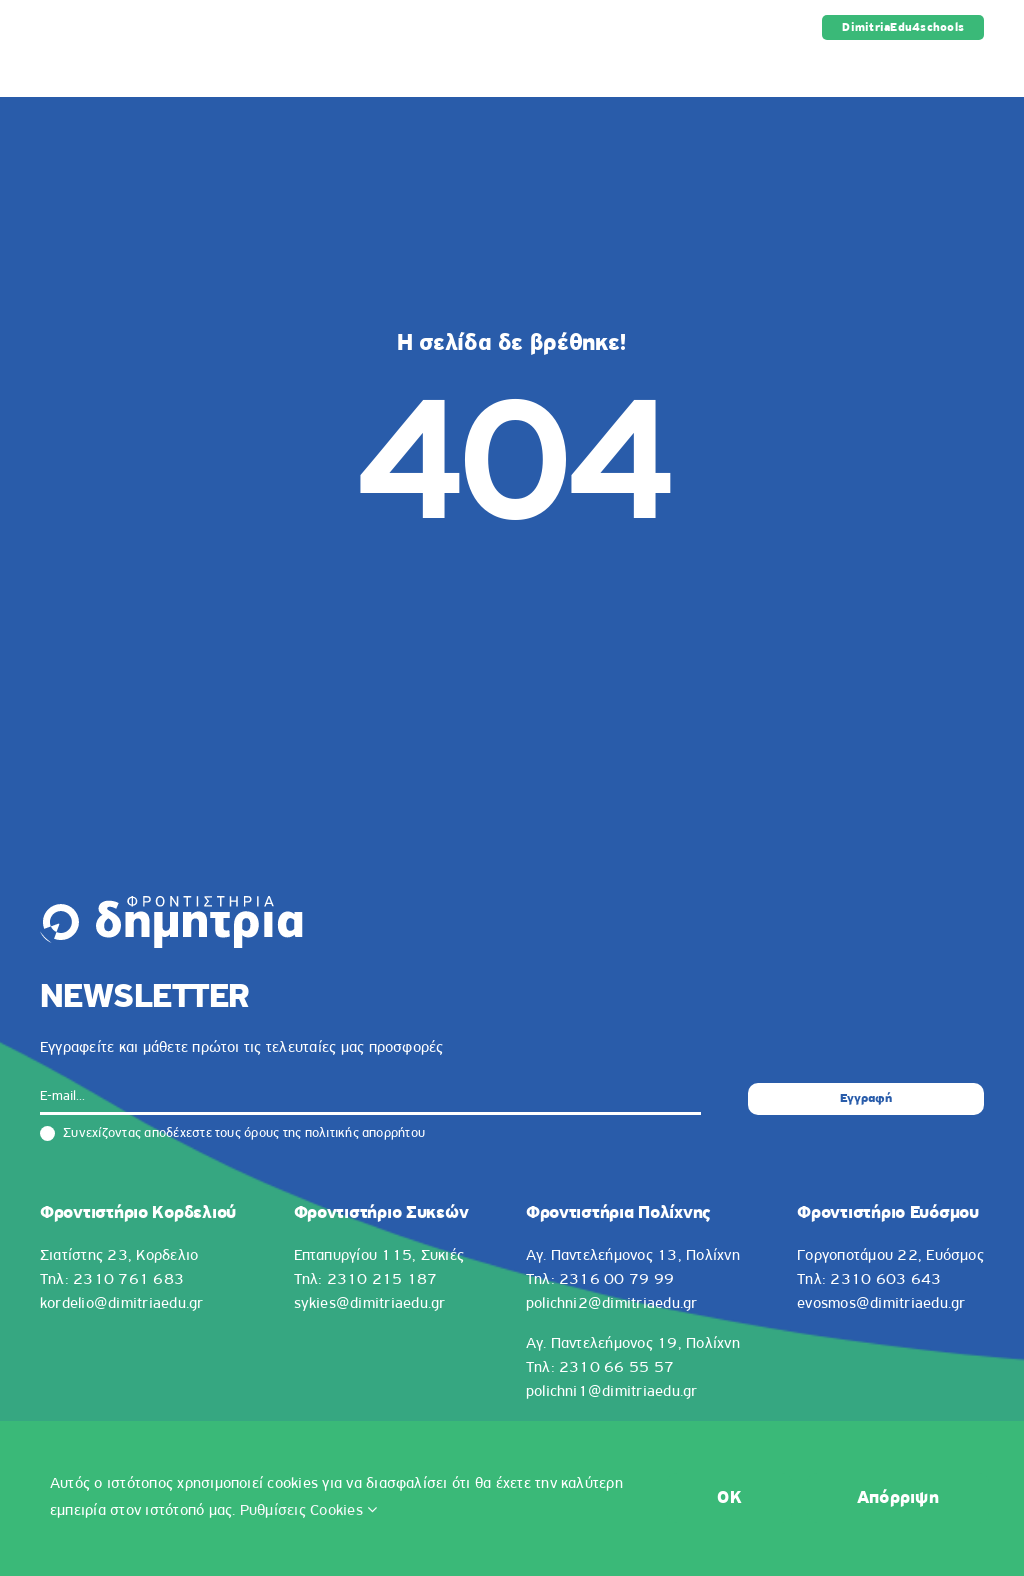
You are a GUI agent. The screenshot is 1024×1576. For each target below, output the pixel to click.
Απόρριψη (898, 1498)
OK (729, 1498)
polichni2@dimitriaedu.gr (612, 1304)
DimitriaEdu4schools (903, 28)
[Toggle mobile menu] (973, 65)
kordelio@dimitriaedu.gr (122, 1304)
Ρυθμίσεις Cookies (309, 1511)
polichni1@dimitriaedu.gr (612, 1392)
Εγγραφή (866, 1098)
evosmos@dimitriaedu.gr (881, 1304)
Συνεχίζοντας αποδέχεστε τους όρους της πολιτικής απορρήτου (232, 1134)
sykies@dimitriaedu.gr (370, 1304)
